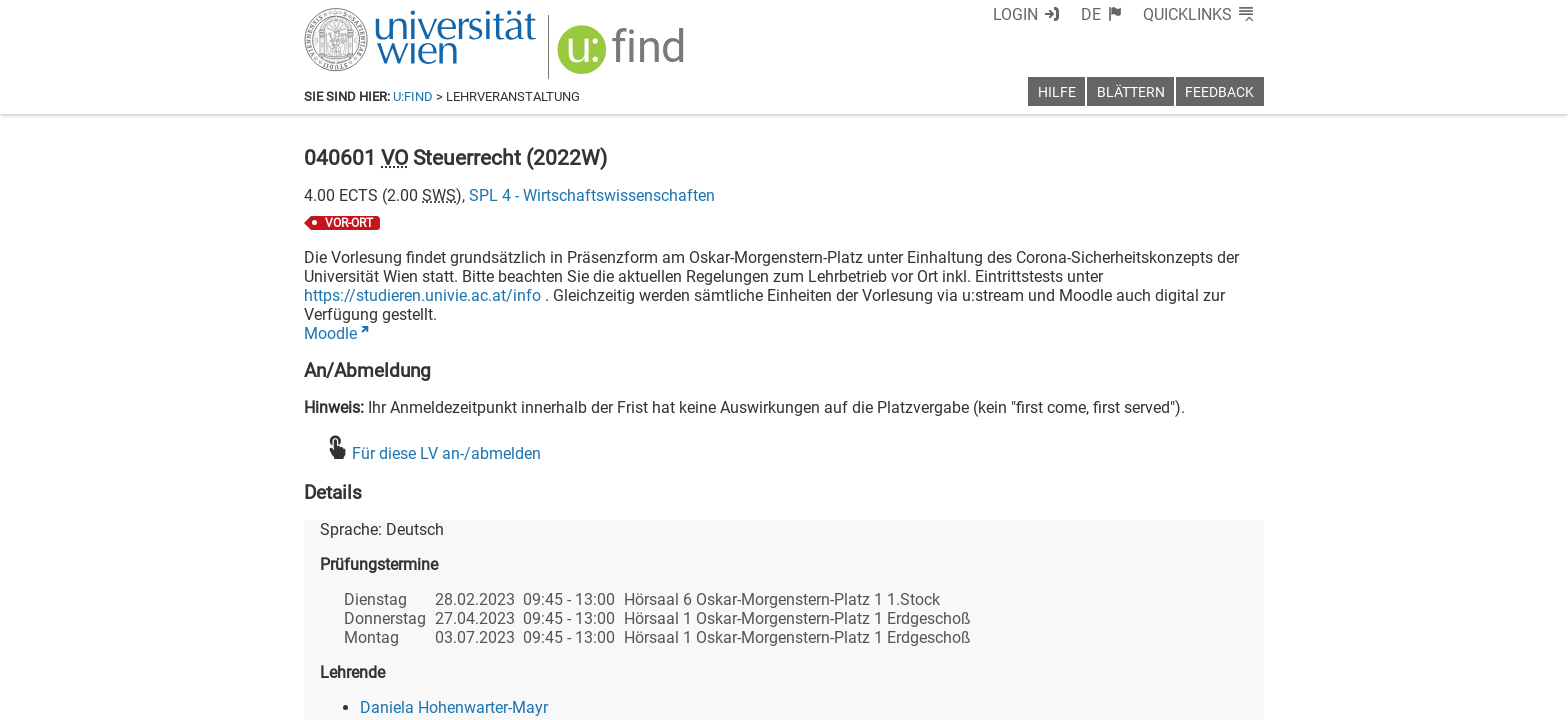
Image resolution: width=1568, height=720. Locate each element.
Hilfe (1057, 92)
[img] (623, 56)
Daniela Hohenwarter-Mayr (454, 707)
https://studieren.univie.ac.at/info (422, 295)
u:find (413, 96)
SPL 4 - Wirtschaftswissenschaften (592, 195)
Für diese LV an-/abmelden (446, 453)
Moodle (330, 333)
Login (1015, 14)
